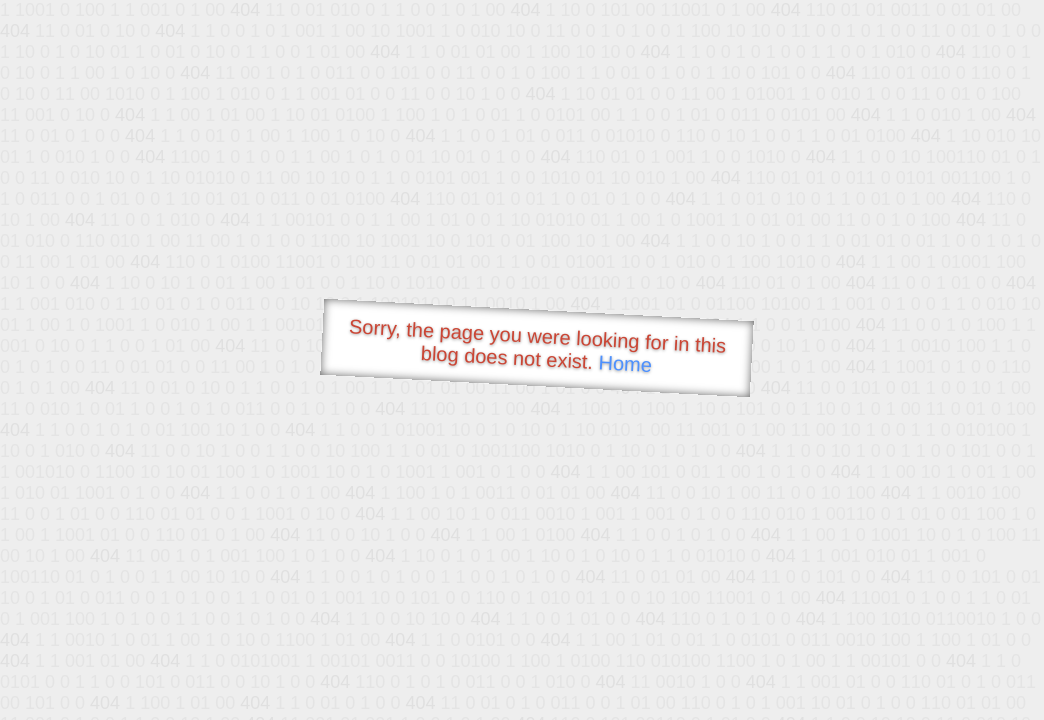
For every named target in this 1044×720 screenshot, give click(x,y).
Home (625, 363)
